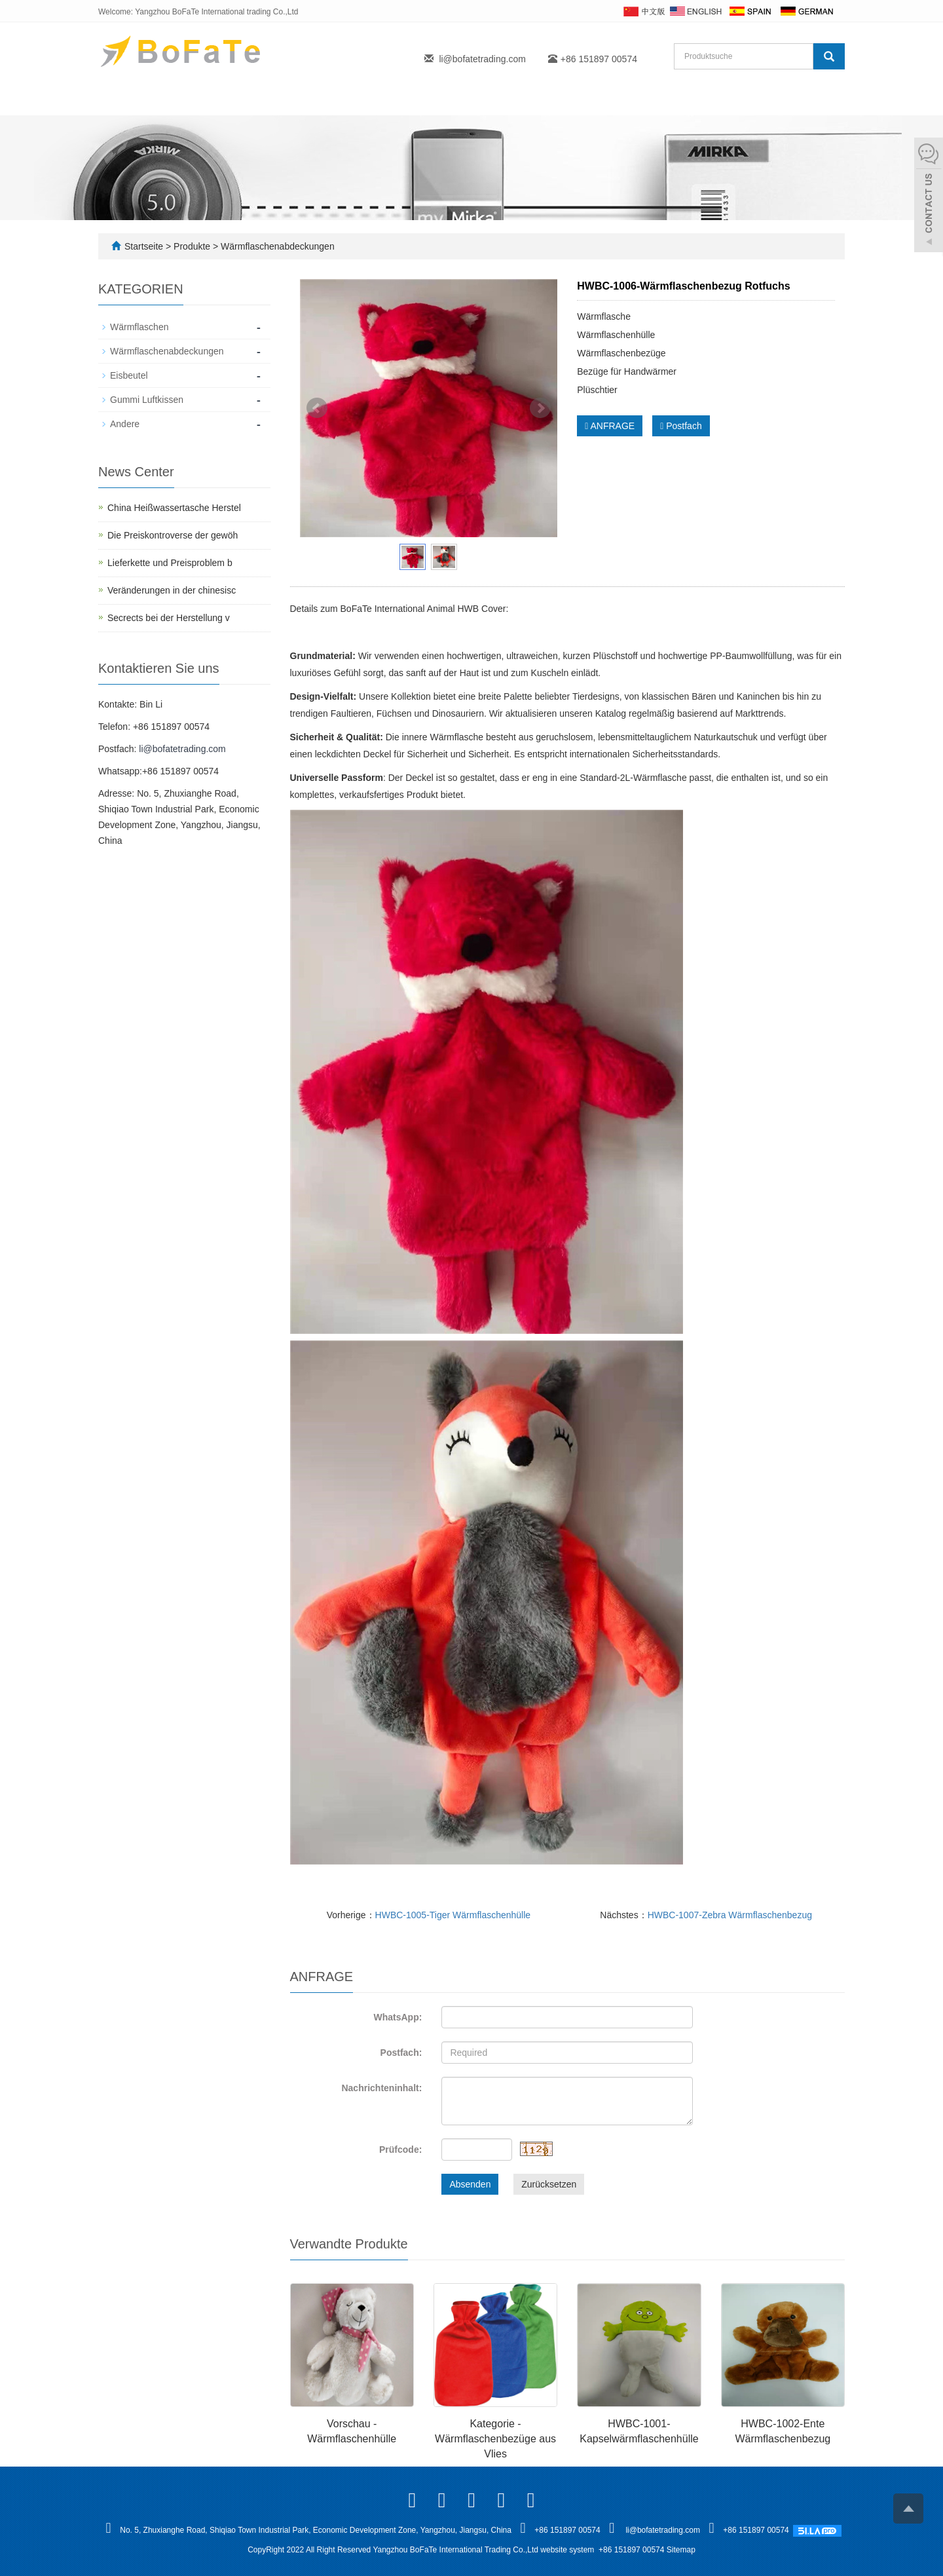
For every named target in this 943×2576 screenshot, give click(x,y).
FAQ (440, 98)
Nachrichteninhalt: (381, 2088)
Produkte (288, 98)
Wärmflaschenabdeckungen (276, 246)
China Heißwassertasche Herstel (174, 507)
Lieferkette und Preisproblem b (169, 563)
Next (540, 408)
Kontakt (638, 98)
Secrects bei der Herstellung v (168, 618)
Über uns (213, 98)
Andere (124, 424)
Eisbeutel (129, 375)
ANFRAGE (610, 426)
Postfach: (401, 2052)
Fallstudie (565, 98)
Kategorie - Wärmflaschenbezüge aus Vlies (495, 2438)
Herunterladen (722, 98)
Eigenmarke (370, 98)
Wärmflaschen (139, 327)
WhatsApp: (397, 2017)
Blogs (497, 98)
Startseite (137, 98)
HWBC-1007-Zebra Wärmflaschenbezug (730, 1915)
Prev (316, 408)
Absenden (469, 2184)
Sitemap (681, 2549)
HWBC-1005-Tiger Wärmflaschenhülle (453, 1915)
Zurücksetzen (548, 2184)
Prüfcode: (400, 2149)
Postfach (681, 426)
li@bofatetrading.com (482, 59)
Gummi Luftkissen (146, 399)
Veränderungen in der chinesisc (171, 590)
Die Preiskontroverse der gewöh (172, 535)
